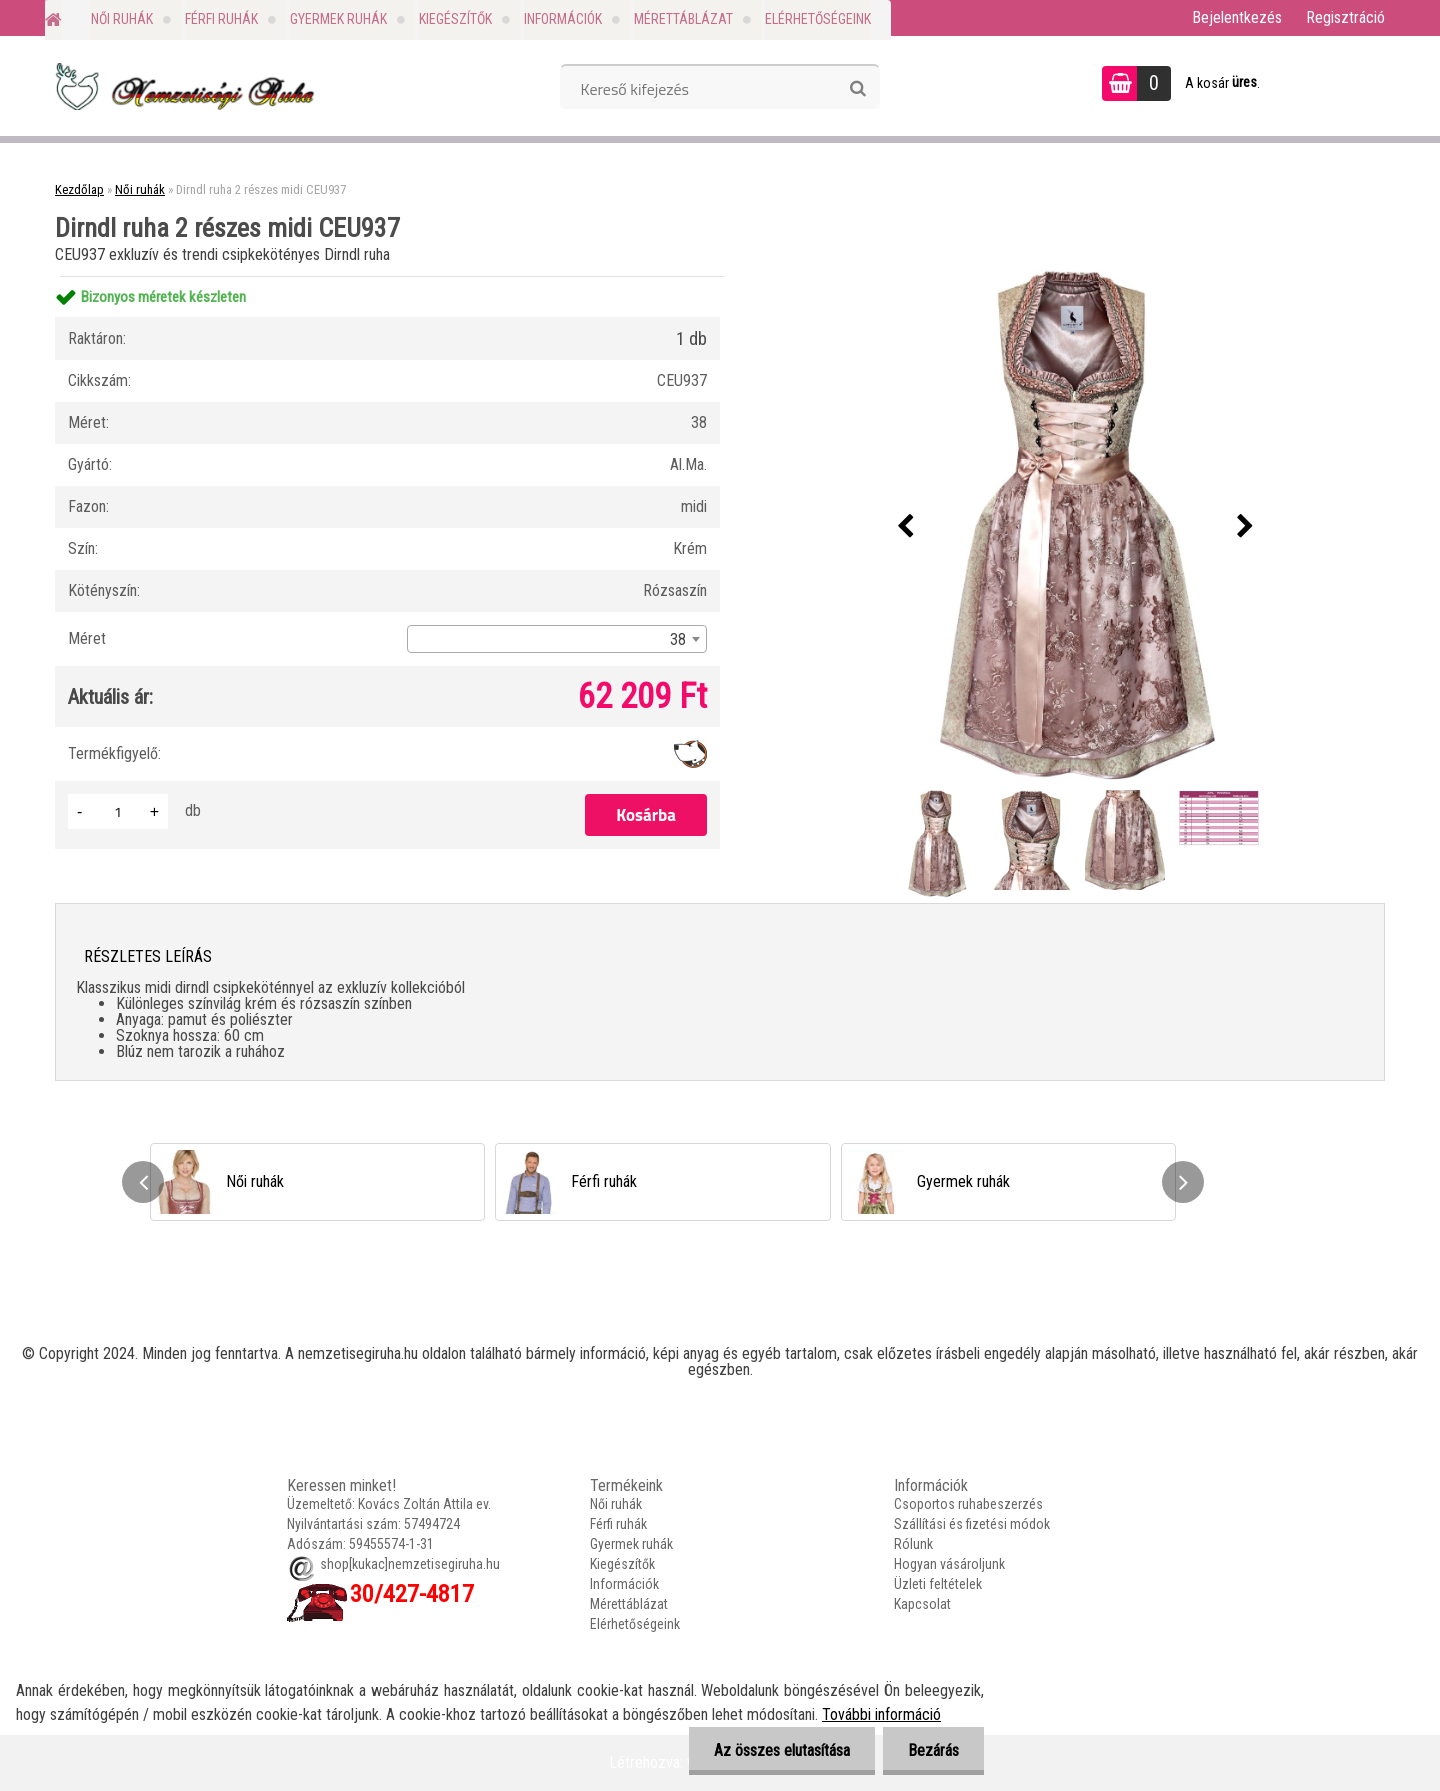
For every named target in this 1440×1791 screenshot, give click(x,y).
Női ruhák (122, 19)
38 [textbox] (678, 639)
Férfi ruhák (221, 19)
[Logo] (182, 86)
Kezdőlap (79, 189)
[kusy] (118, 811)
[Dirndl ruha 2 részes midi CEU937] (1076, 527)
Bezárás (933, 1750)
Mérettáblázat (683, 19)
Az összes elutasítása (782, 1750)
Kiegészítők (455, 19)
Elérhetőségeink (818, 19)
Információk (563, 19)
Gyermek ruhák (338, 19)
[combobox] (557, 639)
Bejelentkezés (1237, 17)
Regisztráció (1345, 17)
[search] (857, 89)
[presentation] (906, 527)
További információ (881, 1714)
